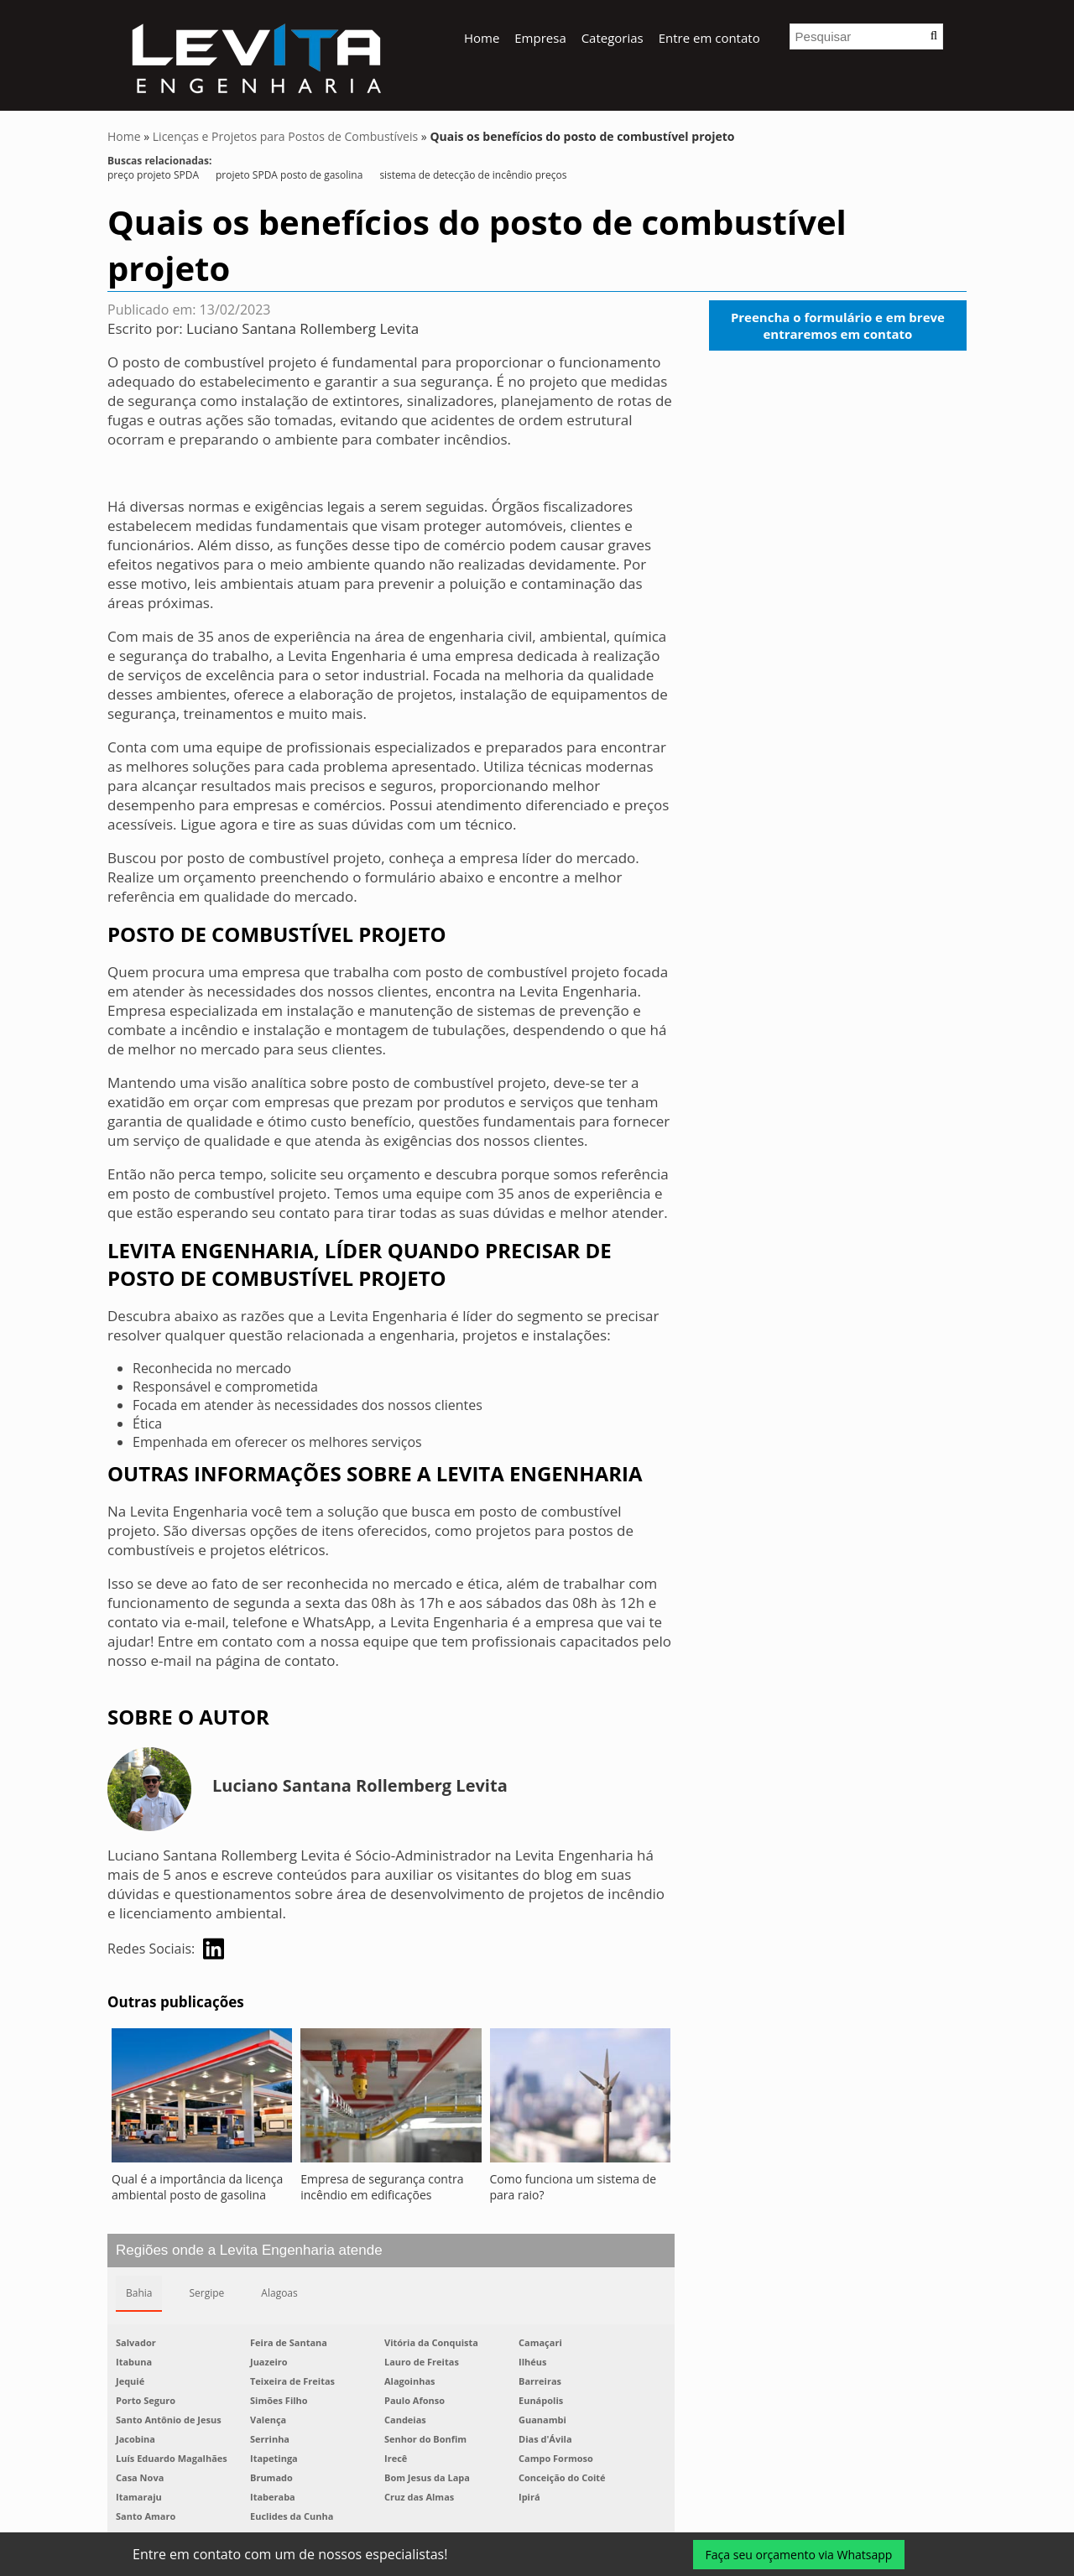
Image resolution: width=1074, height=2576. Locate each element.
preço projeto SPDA (153, 175)
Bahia (139, 2293)
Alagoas (279, 2293)
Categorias (612, 37)
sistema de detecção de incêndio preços (472, 175)
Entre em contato (709, 37)
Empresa (540, 37)
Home (481, 37)
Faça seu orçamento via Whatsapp (799, 2555)
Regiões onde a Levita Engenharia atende (249, 2250)
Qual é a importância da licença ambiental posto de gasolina (197, 2187)
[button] (933, 35)
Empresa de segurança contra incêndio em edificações (381, 2187)
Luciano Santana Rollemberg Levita (302, 328)
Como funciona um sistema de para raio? (573, 2187)
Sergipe (206, 2293)
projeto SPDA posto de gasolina (289, 175)
